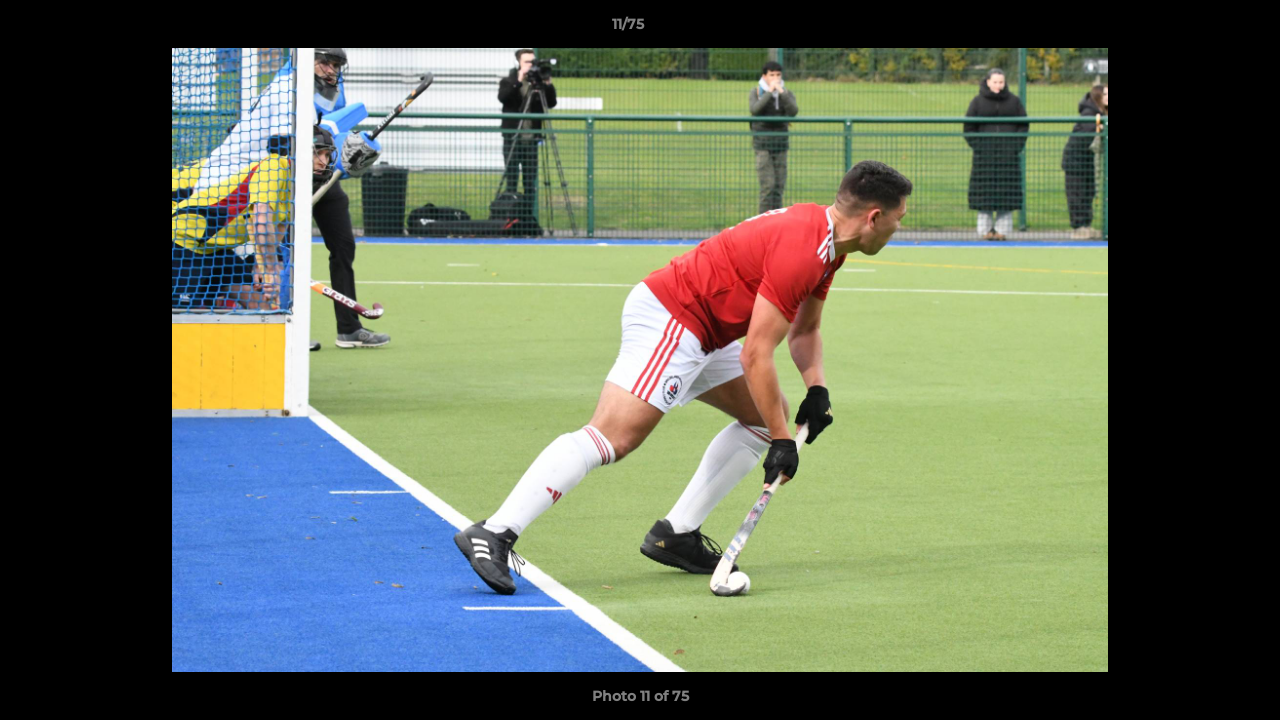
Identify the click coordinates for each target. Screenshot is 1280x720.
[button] (1196, 29)
